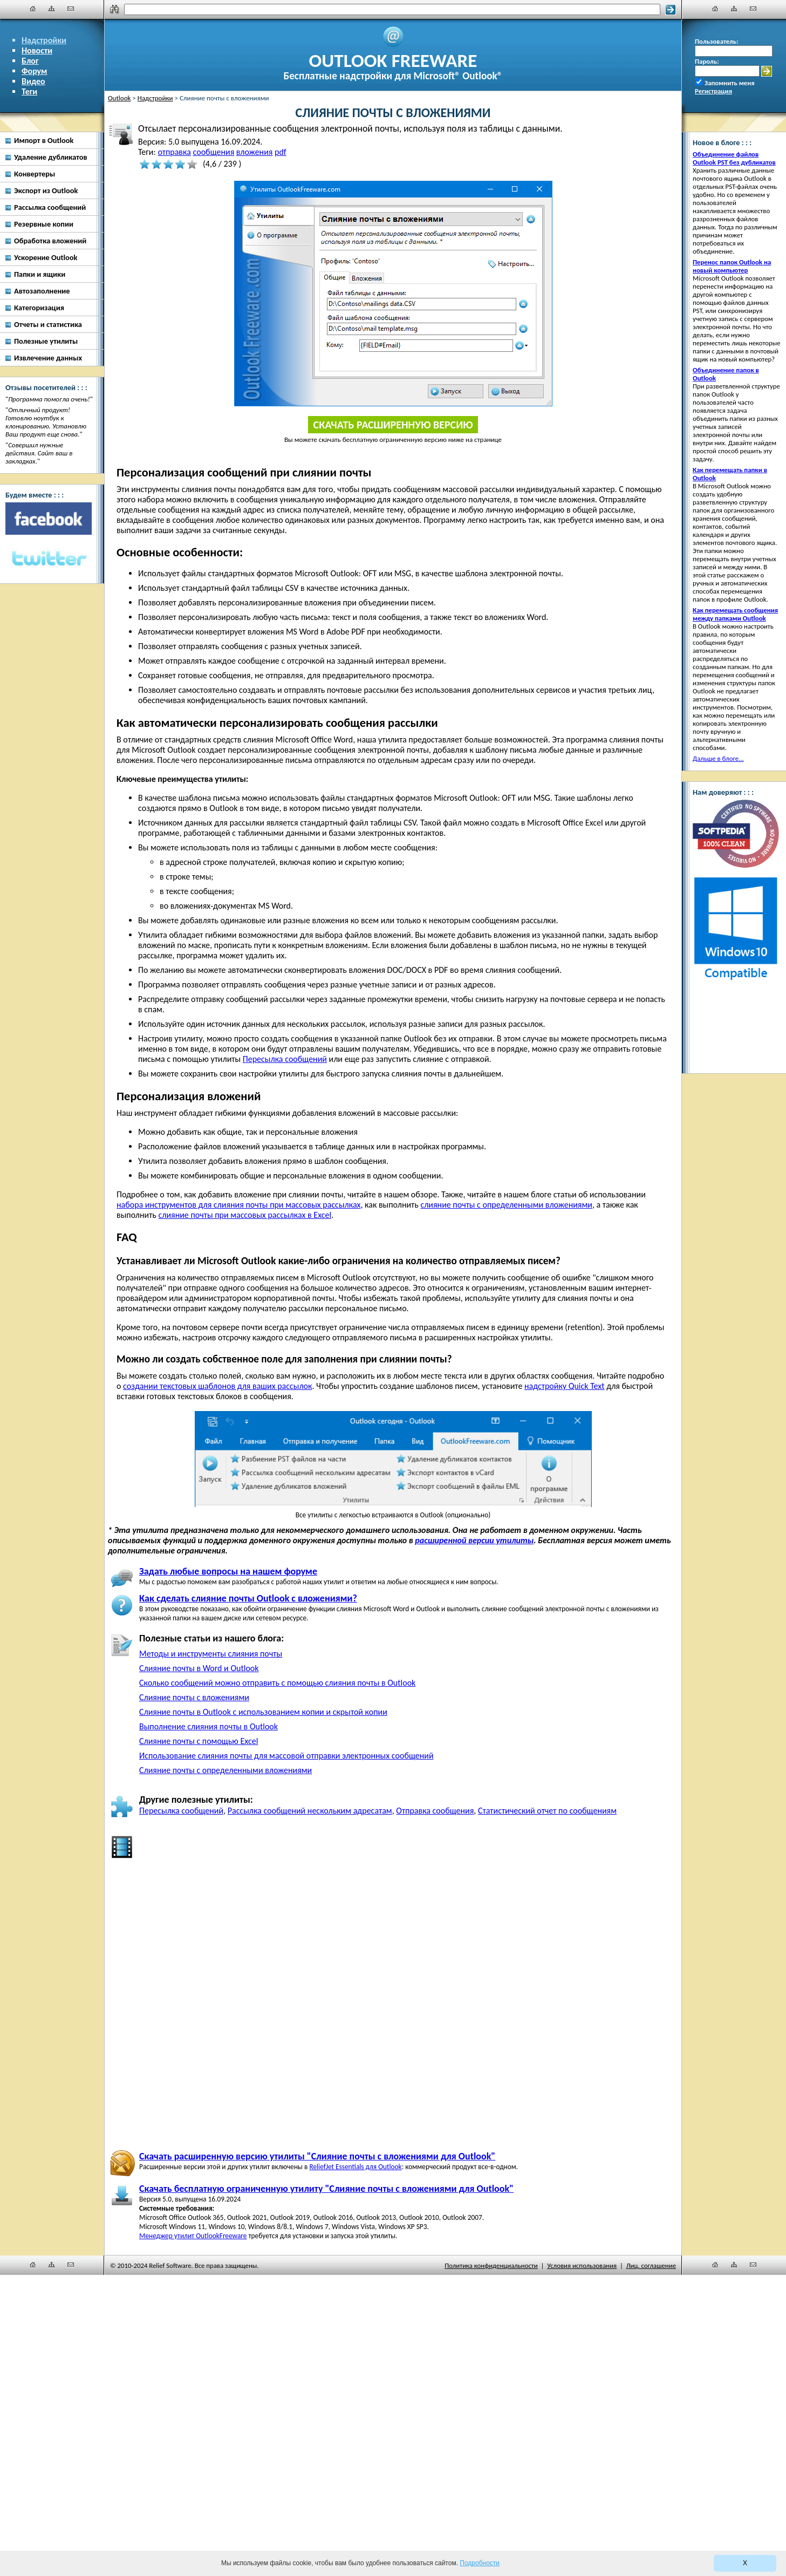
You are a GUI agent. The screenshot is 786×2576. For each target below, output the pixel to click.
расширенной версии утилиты (474, 1540)
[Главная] (33, 8)
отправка (174, 152)
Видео (33, 81)
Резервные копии (43, 224)
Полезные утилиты (46, 341)
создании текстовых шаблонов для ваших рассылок (217, 1386)
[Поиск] (392, 9)
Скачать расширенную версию (393, 424)
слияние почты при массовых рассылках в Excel (244, 1215)
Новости (37, 50)
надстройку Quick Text (564, 1386)
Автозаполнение (42, 291)
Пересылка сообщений (285, 1059)
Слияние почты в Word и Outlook (199, 1668)
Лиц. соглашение (651, 2265)
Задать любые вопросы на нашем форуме (228, 1571)
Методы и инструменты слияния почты (210, 1653)
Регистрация (713, 91)
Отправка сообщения (435, 1810)
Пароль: (707, 61)
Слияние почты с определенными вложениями (225, 1770)
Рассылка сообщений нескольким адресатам (310, 1810)
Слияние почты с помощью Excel (198, 1741)
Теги (29, 91)
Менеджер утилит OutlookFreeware (193, 2235)
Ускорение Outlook (45, 257)
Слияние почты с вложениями (194, 1697)
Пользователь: (717, 41)
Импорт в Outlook (43, 140)
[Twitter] (48, 559)
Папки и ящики (39, 274)
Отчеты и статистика (48, 324)
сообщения (213, 152)
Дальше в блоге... (718, 758)
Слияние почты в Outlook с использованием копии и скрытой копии (263, 1712)
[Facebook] (48, 518)
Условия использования (582, 2265)
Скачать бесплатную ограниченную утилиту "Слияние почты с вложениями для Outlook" (326, 2189)
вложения (254, 152)
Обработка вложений (50, 241)
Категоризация (39, 307)
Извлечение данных (48, 358)
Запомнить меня (730, 83)
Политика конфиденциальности (491, 2265)
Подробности (480, 2563)
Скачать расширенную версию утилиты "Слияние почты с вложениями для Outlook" (317, 2156)
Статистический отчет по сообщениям (547, 1810)
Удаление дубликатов (50, 157)
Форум (34, 71)
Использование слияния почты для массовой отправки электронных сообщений (286, 1755)
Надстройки (44, 40)
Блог (30, 61)
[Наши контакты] (70, 8)
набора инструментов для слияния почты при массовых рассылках (238, 1205)
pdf (280, 152)
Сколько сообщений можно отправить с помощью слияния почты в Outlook (277, 1683)
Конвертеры (34, 174)
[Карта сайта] (52, 8)
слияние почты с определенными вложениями (506, 1205)
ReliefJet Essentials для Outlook (355, 2166)
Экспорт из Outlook (46, 190)
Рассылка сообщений (50, 207)
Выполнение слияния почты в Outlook (208, 1726)
